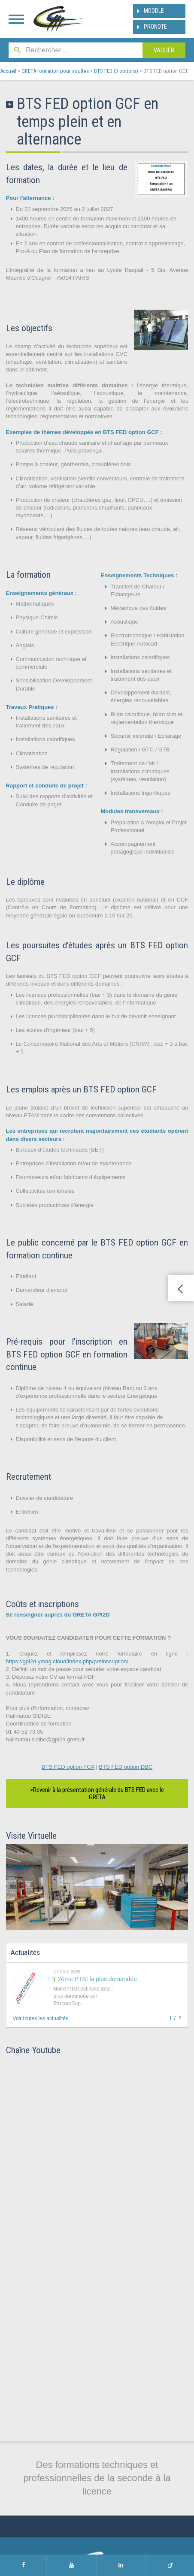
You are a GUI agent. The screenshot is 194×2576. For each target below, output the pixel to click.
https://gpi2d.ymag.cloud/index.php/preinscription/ (67, 1661)
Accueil (8, 71)
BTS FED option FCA (68, 1767)
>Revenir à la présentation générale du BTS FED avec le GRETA (97, 1793)
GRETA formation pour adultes (55, 71)
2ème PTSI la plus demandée (97, 1979)
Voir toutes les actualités (40, 2018)
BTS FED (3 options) (116, 71)
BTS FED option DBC (125, 1767)
